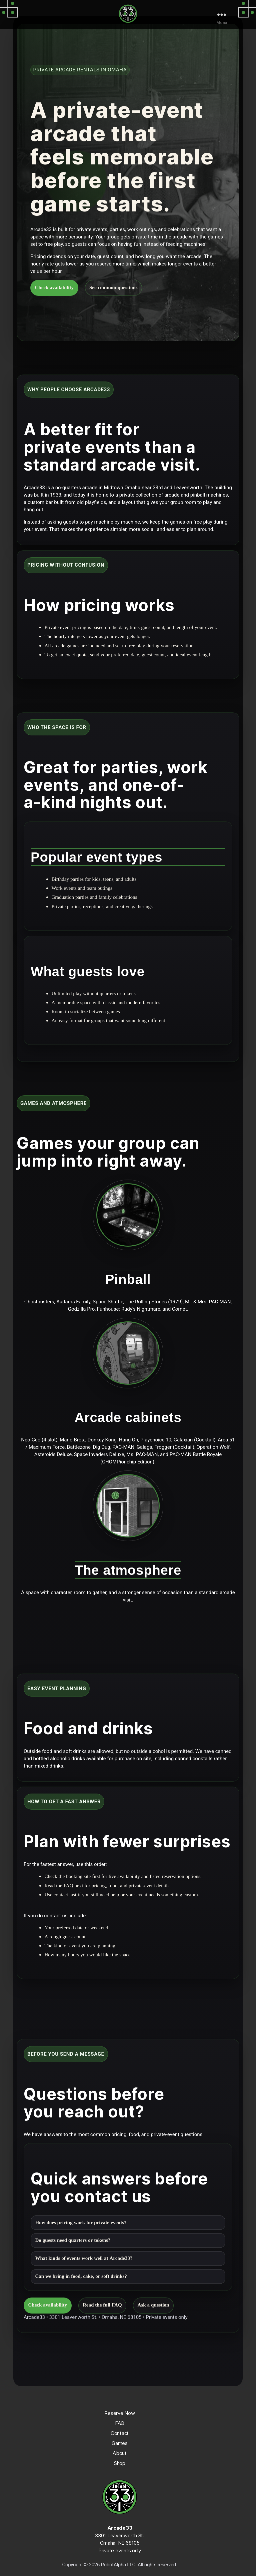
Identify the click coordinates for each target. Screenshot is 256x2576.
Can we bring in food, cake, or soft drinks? (81, 2276)
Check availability (54, 287)
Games (120, 2443)
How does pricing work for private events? (81, 2222)
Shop (119, 2463)
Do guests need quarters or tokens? (73, 2240)
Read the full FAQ (102, 2305)
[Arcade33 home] (128, 14)
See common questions (113, 287)
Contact (120, 2433)
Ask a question (153, 2305)
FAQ (119, 2423)
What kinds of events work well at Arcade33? (84, 2258)
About (120, 2453)
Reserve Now (119, 2413)
